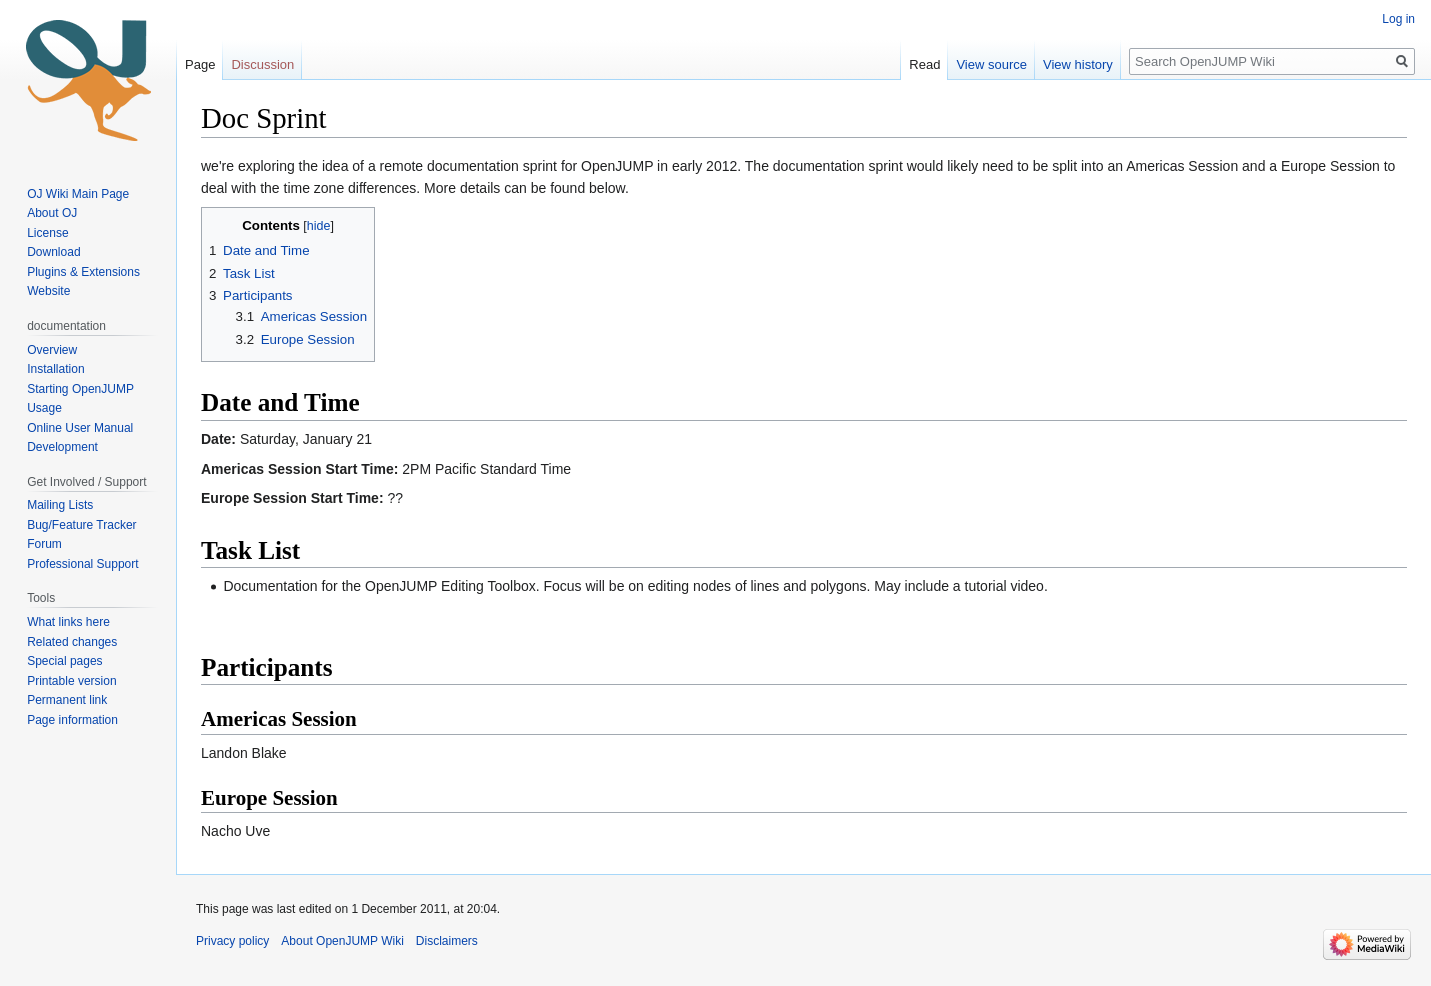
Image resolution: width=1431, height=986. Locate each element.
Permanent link (67, 700)
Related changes (72, 642)
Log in (1398, 19)
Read (924, 64)
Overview (52, 350)
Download (55, 252)
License (49, 233)
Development (62, 447)
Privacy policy (232, 941)
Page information (72, 720)
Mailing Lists (60, 505)
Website (48, 291)
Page (200, 64)
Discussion (262, 64)
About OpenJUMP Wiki (342, 941)
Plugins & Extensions (83, 272)
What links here (68, 622)
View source (991, 64)
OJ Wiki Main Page (78, 194)
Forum (44, 544)
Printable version (71, 681)
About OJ (52, 213)
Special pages (64, 661)
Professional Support (82, 564)
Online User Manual (80, 428)
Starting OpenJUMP (80, 389)
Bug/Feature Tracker (81, 525)
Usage (44, 408)
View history (1078, 64)
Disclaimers (447, 941)
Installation (55, 369)
